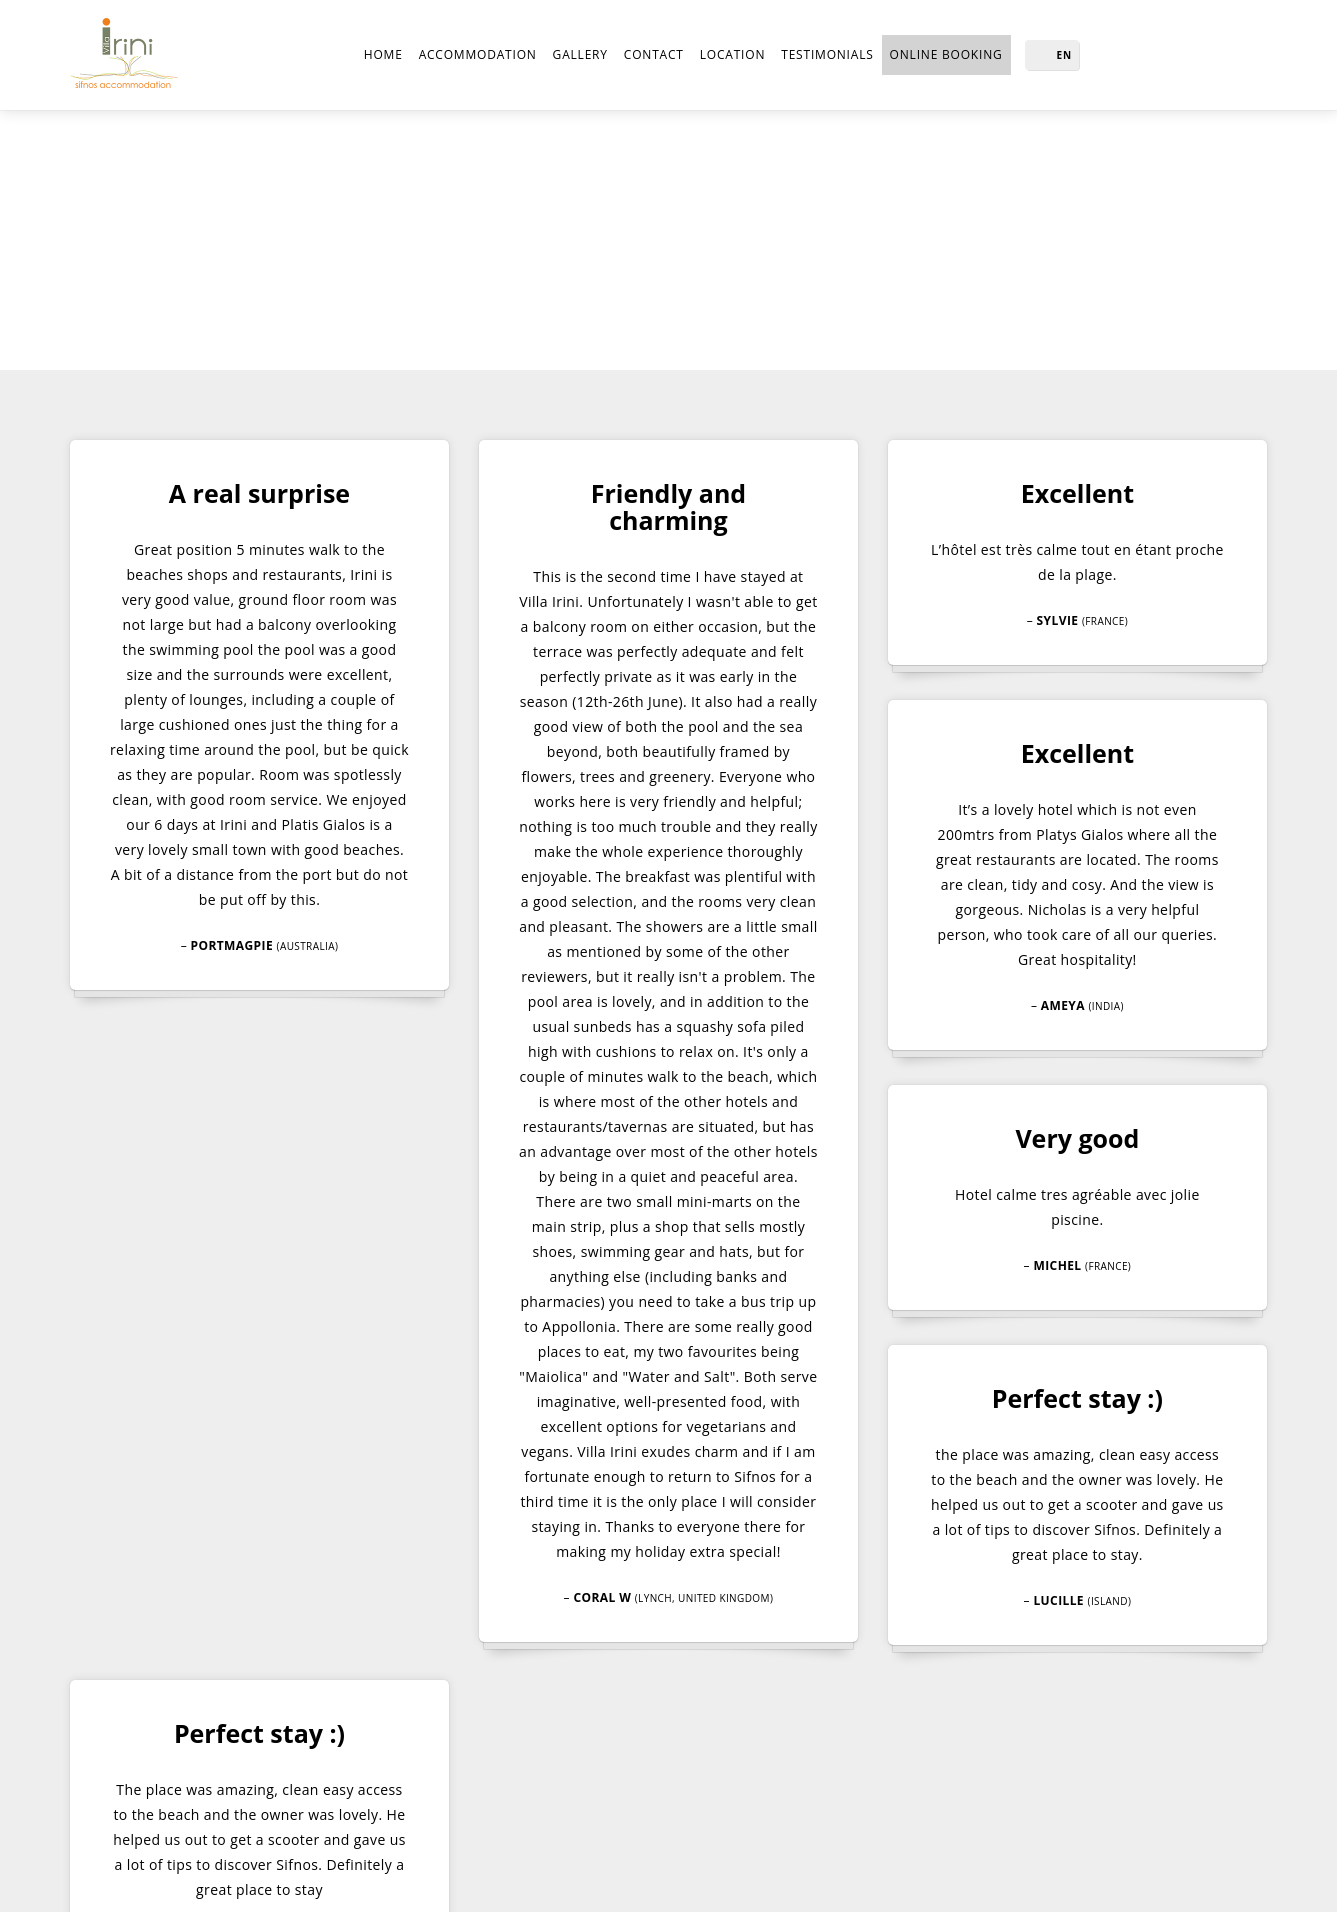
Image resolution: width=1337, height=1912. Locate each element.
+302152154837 (609, 1754)
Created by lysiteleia (922, 1877)
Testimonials (823, 54)
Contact (647, 54)
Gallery (573, 54)
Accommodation (471, 54)
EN (1065, 55)
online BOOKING (946, 54)
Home (376, 54)
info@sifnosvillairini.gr (648, 1779)
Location (725, 54)
